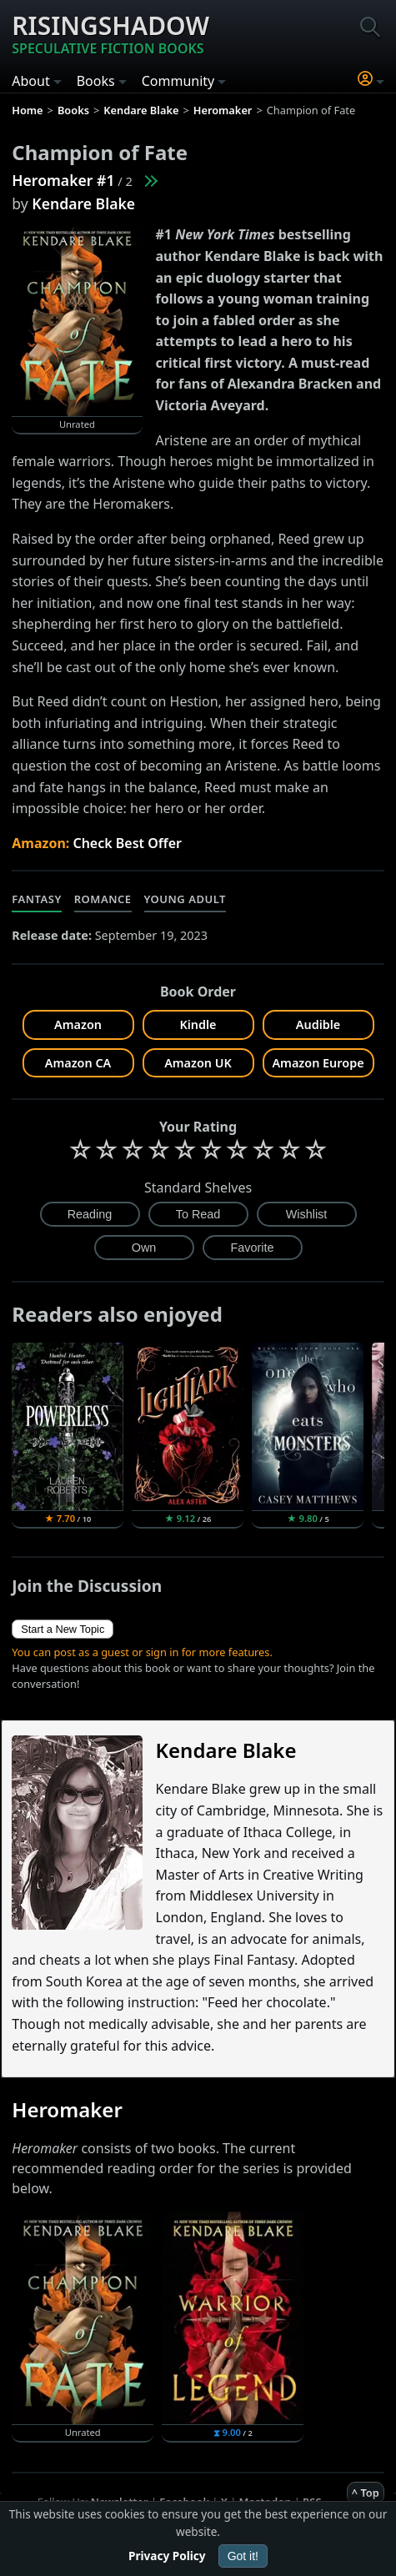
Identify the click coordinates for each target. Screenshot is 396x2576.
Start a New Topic (62, 1629)
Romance (103, 898)
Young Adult (185, 898)
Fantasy (37, 898)
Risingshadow (110, 33)
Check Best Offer (127, 843)
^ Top (365, 2492)
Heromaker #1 (63, 180)
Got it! (243, 2556)
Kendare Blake (83, 203)
